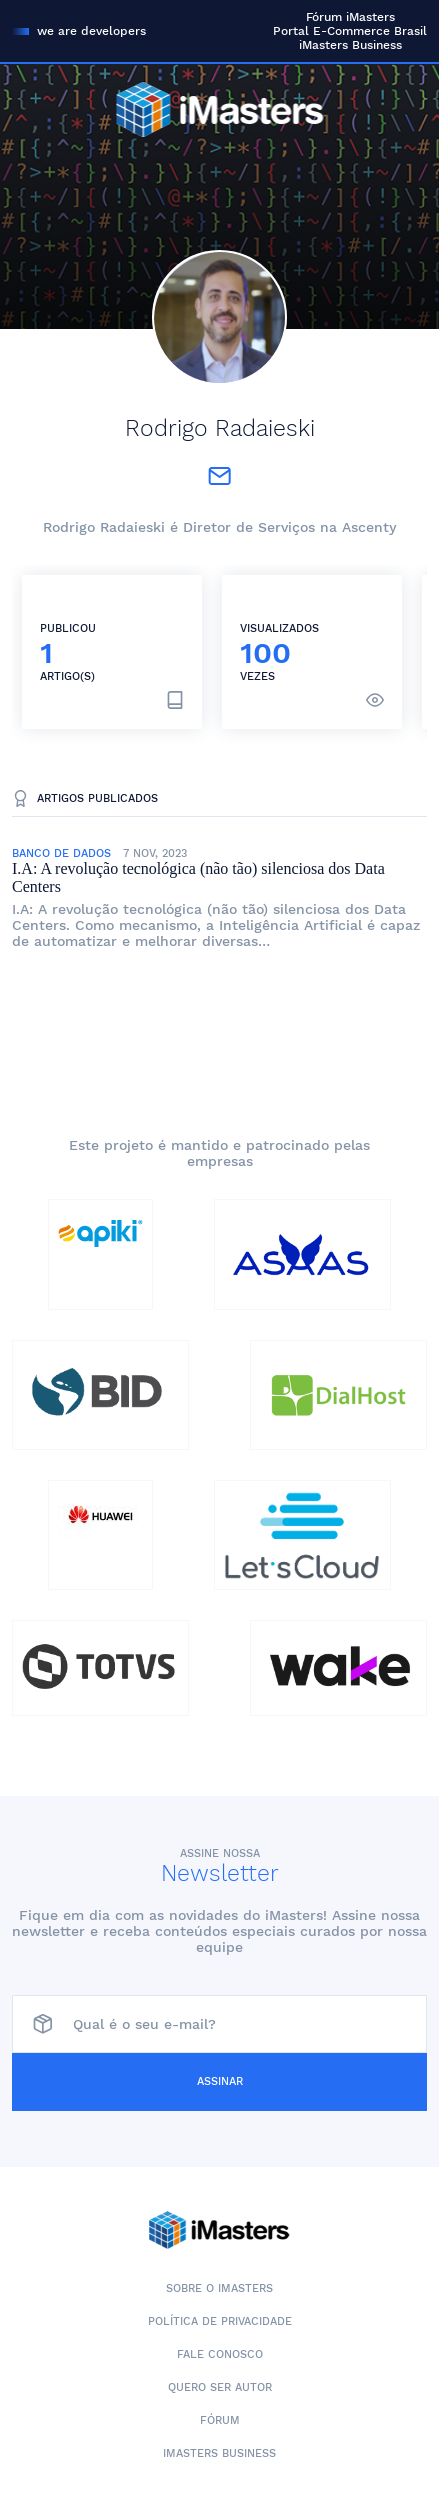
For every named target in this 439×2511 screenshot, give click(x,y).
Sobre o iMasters (219, 2288)
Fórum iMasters (350, 17)
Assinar (220, 2081)
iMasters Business (350, 45)
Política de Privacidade (220, 2321)
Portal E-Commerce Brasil (350, 31)
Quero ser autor (220, 2387)
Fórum (220, 2420)
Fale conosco (220, 2354)
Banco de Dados (61, 853)
